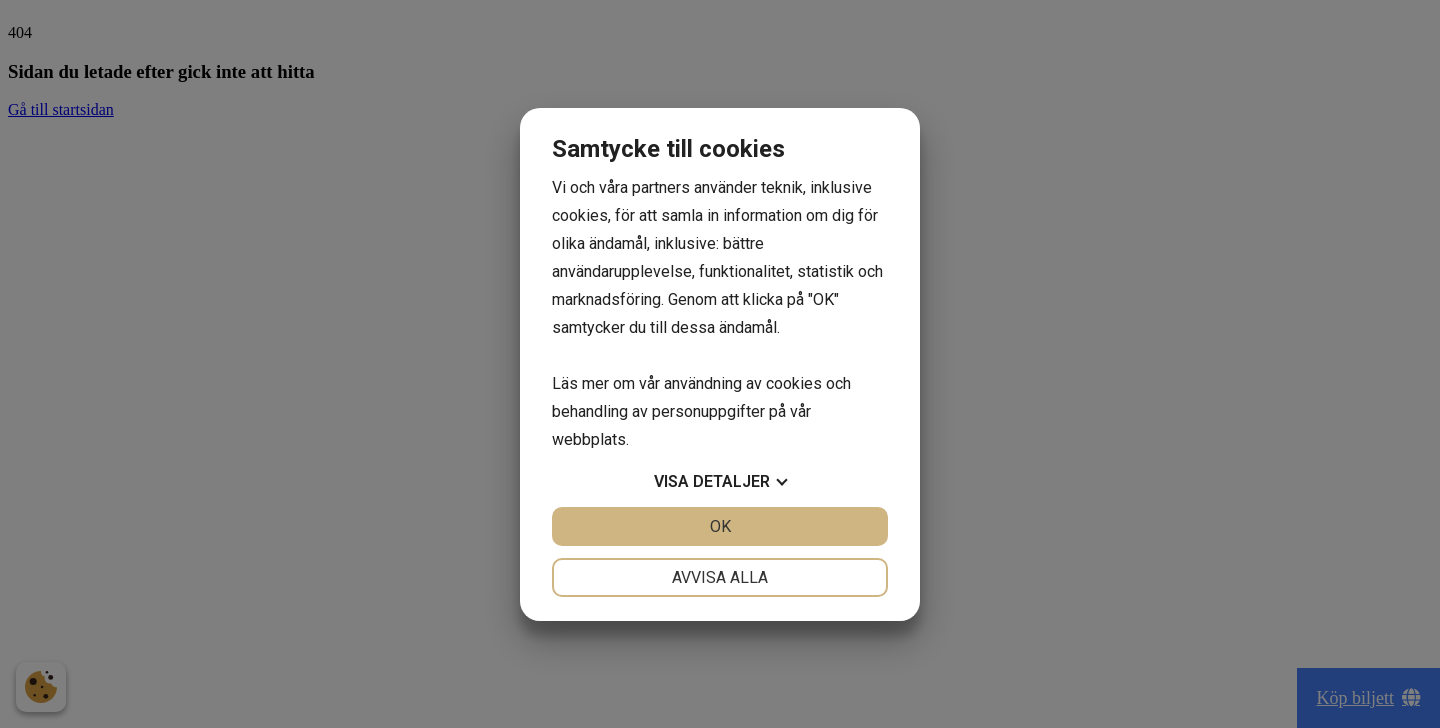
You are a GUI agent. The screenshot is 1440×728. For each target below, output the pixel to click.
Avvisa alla (720, 577)
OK (720, 526)
